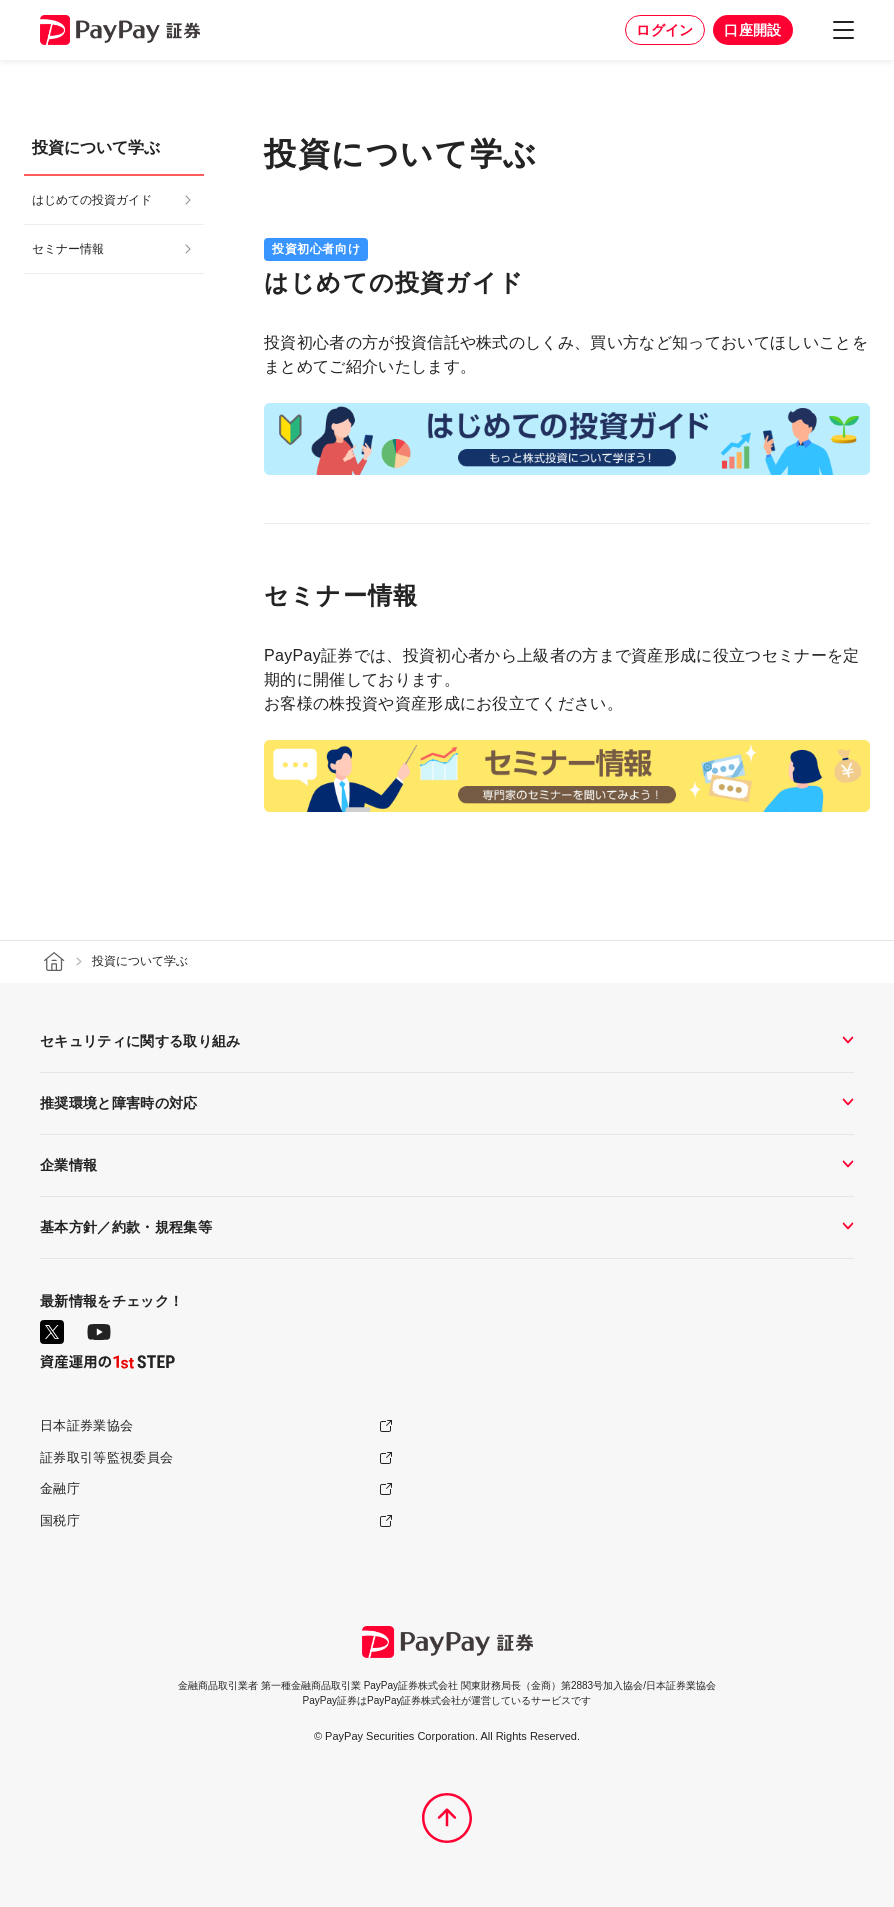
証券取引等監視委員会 (106, 1457)
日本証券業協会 (86, 1425)
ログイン (664, 30)
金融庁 (60, 1488)
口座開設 (752, 30)
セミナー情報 (68, 249)
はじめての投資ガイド (92, 200)
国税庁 (60, 1520)
